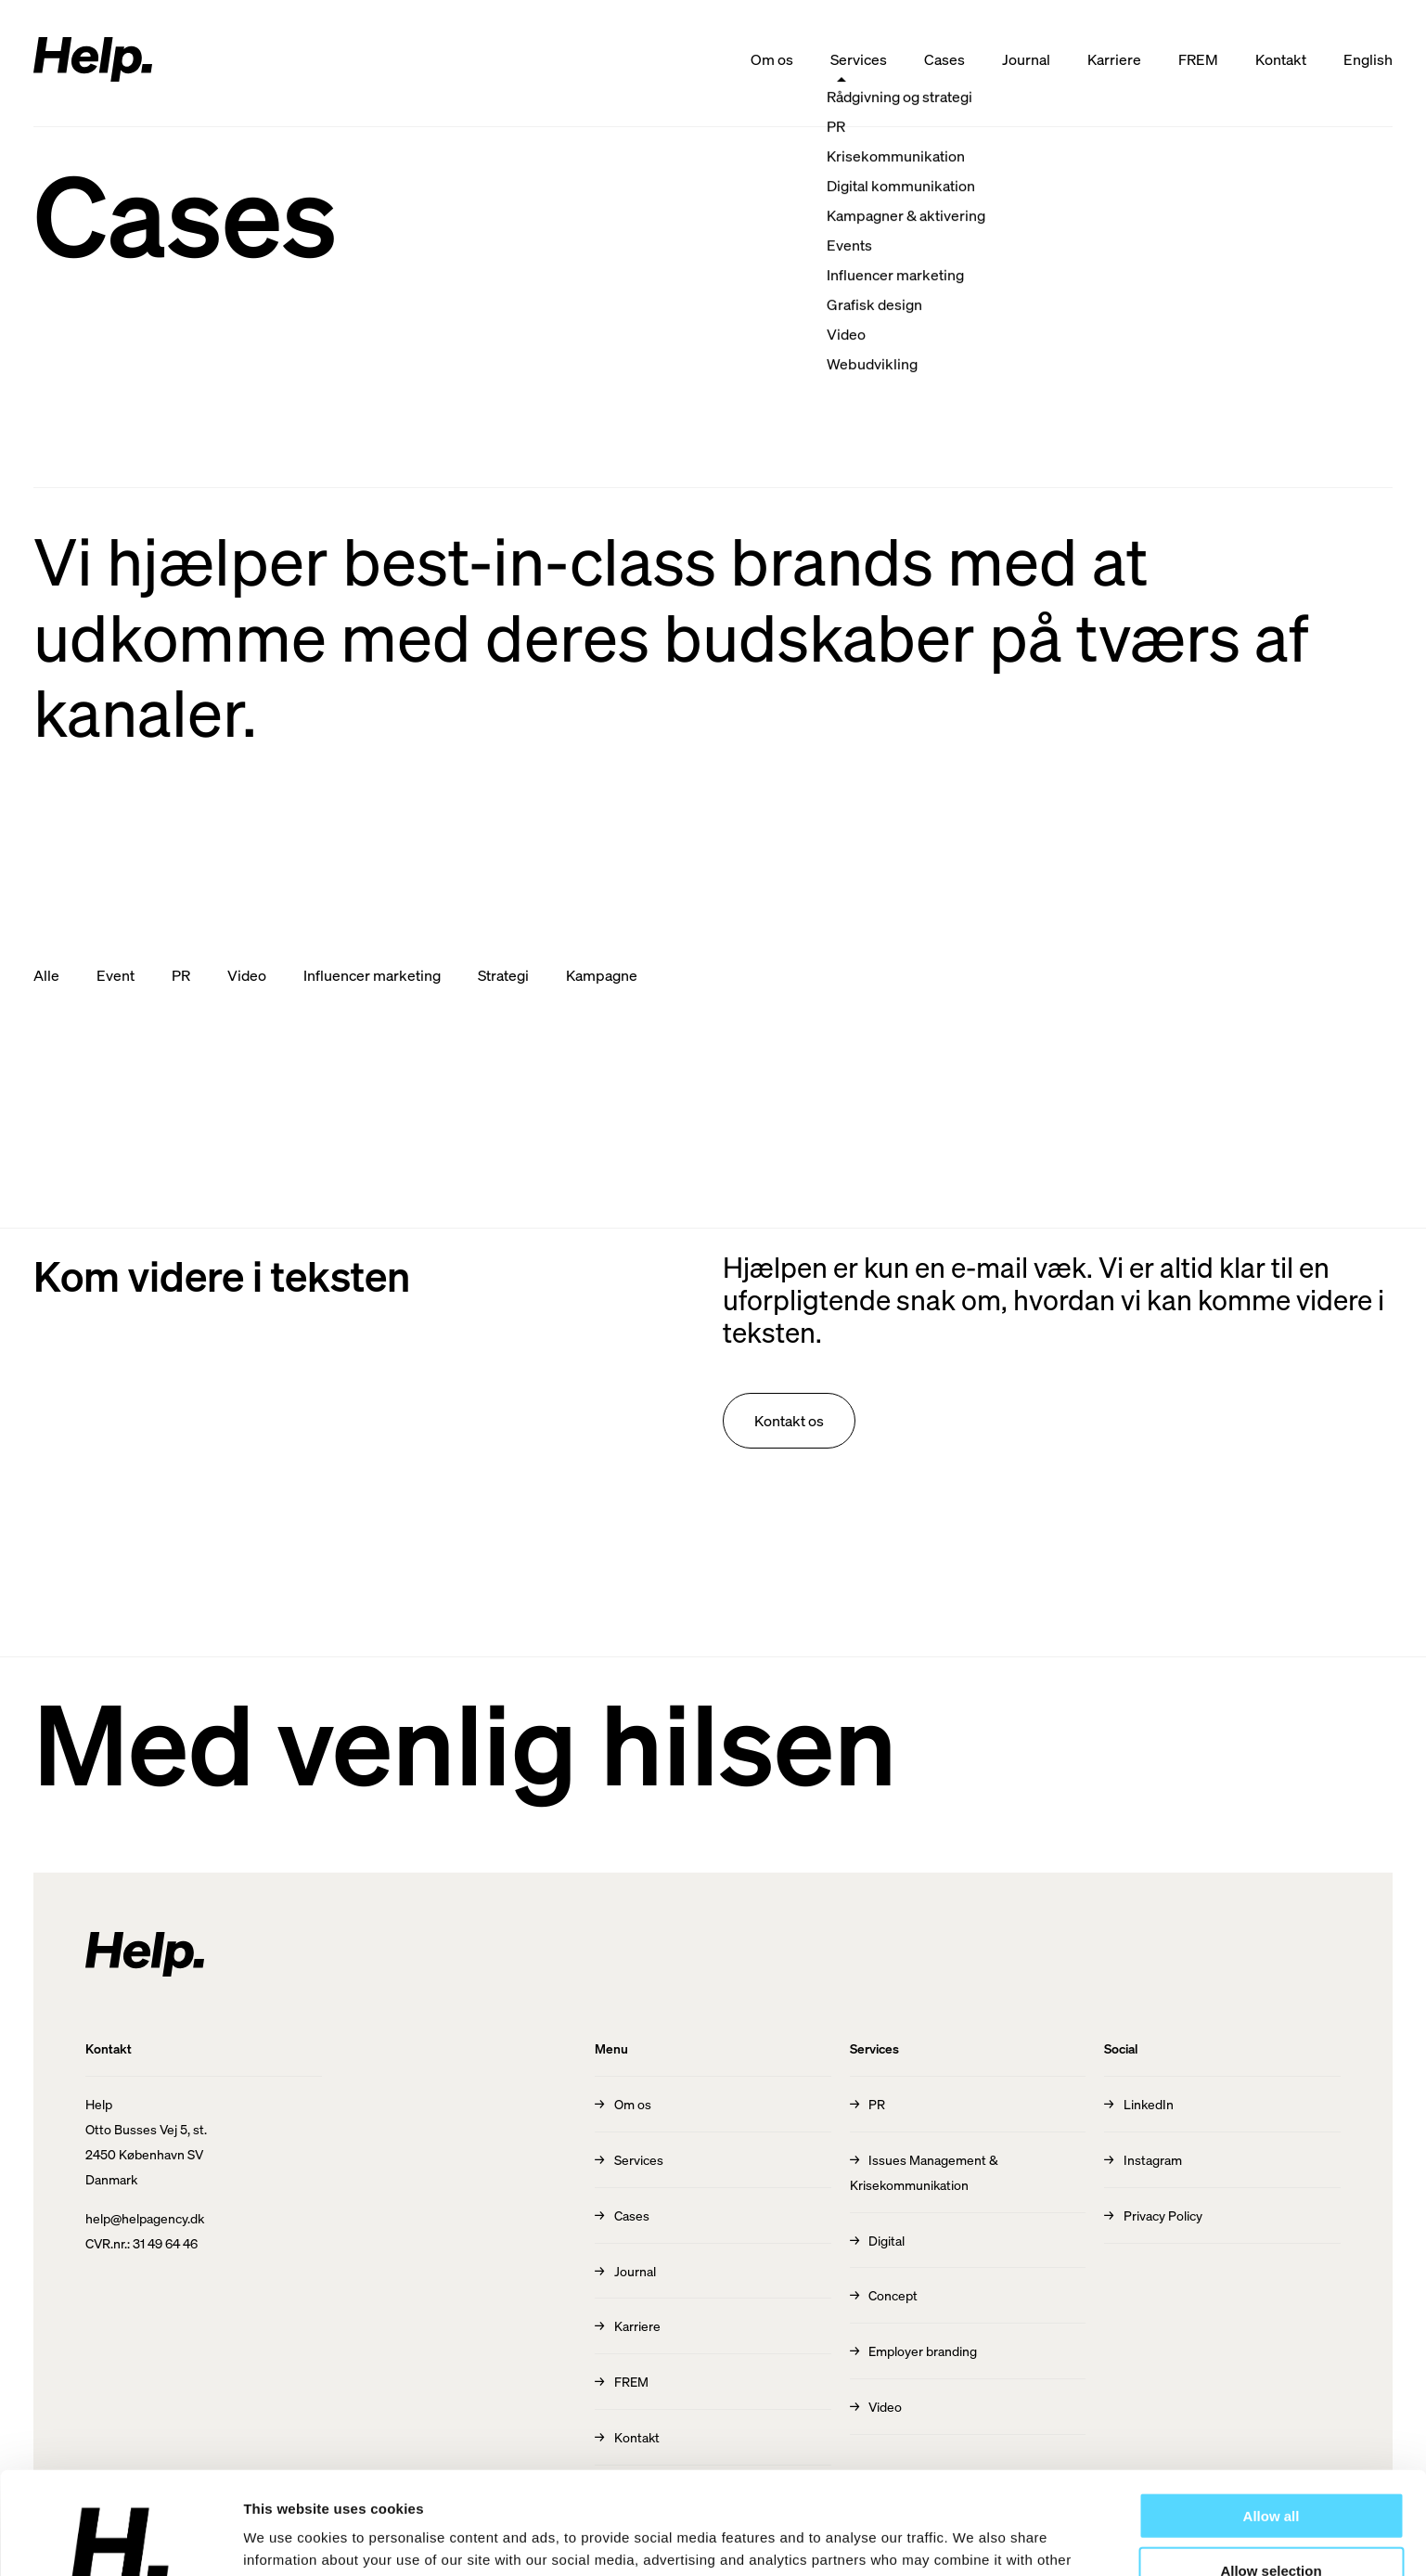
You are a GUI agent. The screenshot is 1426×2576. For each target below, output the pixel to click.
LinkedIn (1149, 2103)
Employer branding (922, 2350)
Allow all (1271, 2413)
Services (858, 59)
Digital (886, 2240)
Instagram (1153, 2159)
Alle (46, 975)
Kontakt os (789, 1420)
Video (246, 975)
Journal (1026, 59)
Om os (772, 59)
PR (181, 975)
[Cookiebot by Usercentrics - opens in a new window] (120, 2540)
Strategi (503, 975)
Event (115, 975)
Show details (974, 2539)
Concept (893, 2294)
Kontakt (1280, 59)
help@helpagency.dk (144, 2217)
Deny (1271, 2522)
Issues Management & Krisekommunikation (924, 2172)
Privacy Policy (1163, 2215)
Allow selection (1270, 2468)
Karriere (1114, 59)
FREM (1198, 59)
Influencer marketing (372, 975)
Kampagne (601, 975)
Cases (944, 59)
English (1368, 59)
